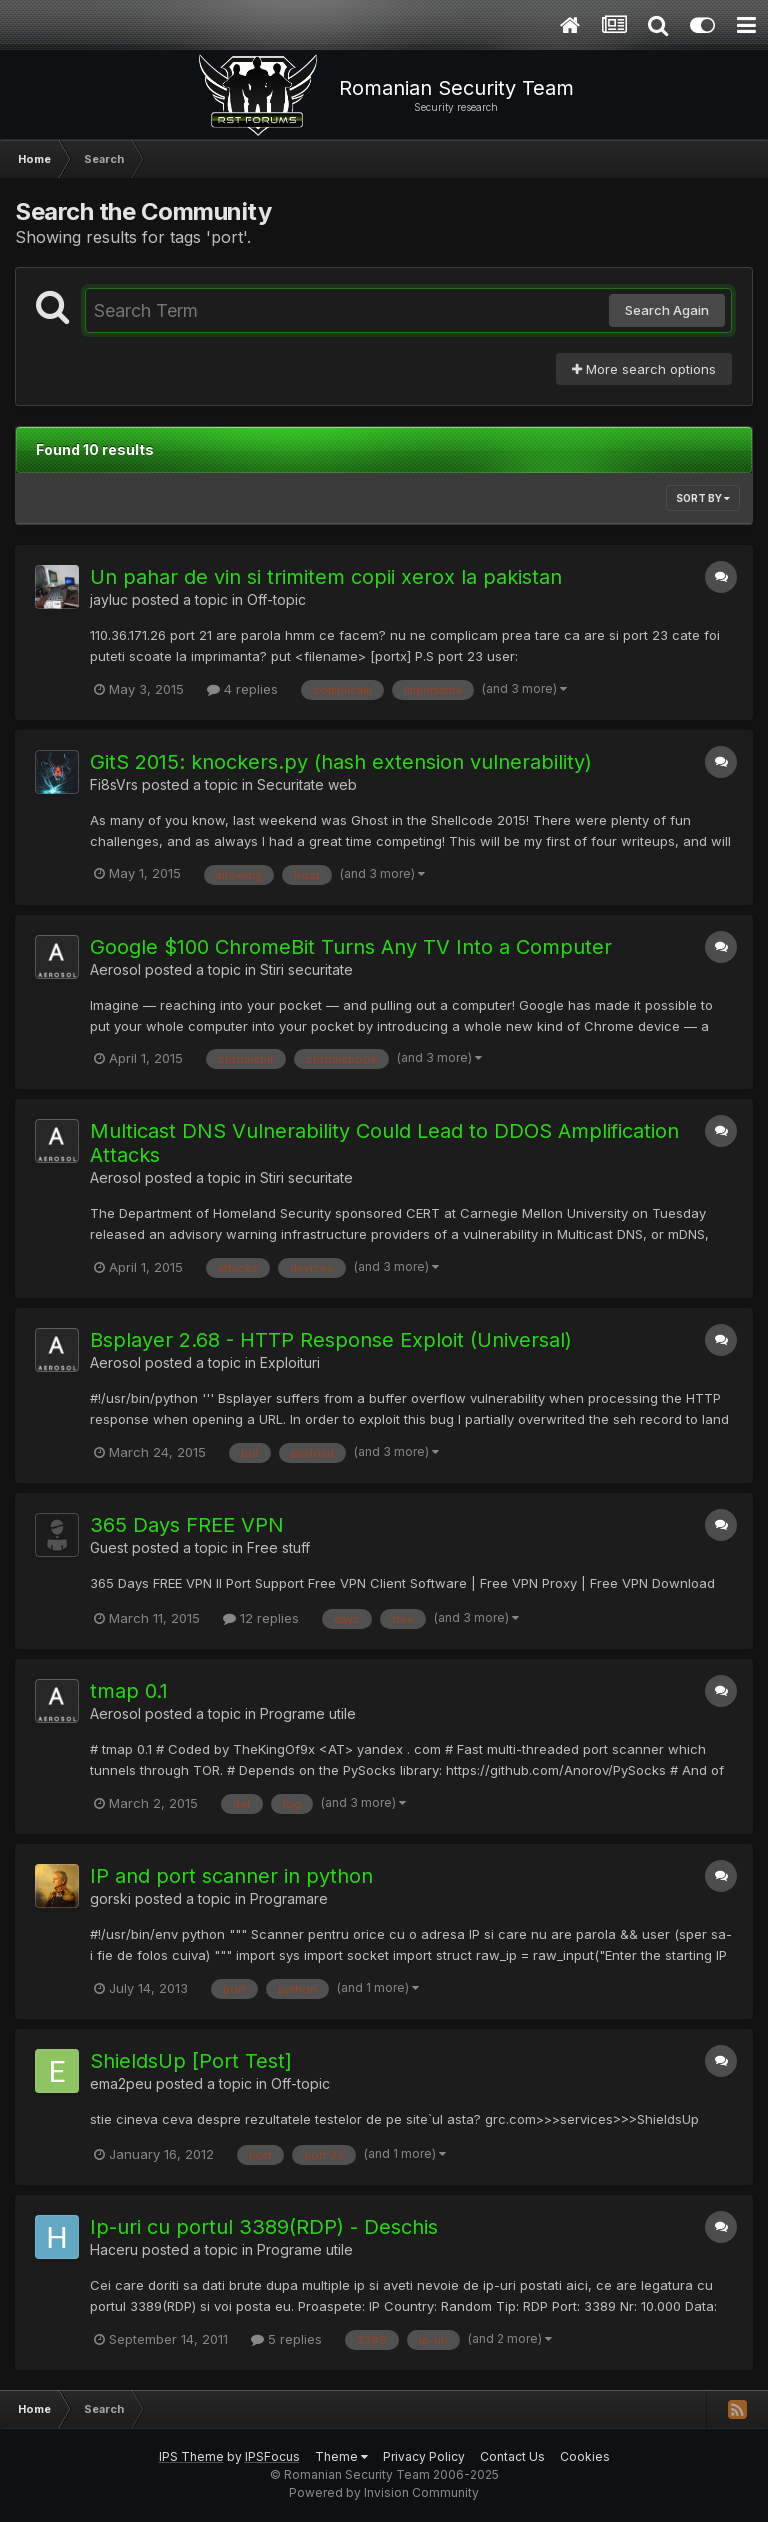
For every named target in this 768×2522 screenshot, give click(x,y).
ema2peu (121, 2083)
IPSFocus (272, 2456)
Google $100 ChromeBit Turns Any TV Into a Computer (351, 947)
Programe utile (308, 1713)
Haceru (114, 2249)
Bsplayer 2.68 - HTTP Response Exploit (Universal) (331, 1340)
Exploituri (290, 1362)
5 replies (286, 2339)
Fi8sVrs (114, 784)
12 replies (261, 1618)
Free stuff (278, 1547)
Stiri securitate (306, 969)
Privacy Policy (424, 2456)
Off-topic (276, 599)
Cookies (585, 2456)
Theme (341, 2456)
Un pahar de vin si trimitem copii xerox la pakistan (326, 577)
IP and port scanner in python (231, 1876)
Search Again (667, 310)
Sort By (703, 498)
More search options (644, 369)
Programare (289, 1898)
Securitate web (307, 784)
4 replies (242, 689)
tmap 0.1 (129, 1691)
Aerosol (115, 969)
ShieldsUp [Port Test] (191, 2061)
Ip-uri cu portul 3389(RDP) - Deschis (264, 2227)
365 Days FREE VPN (187, 1525)
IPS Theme (191, 2456)
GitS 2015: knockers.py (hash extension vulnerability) (341, 762)
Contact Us (512, 2456)
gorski (110, 1898)
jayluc (109, 599)
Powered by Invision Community (384, 2492)
